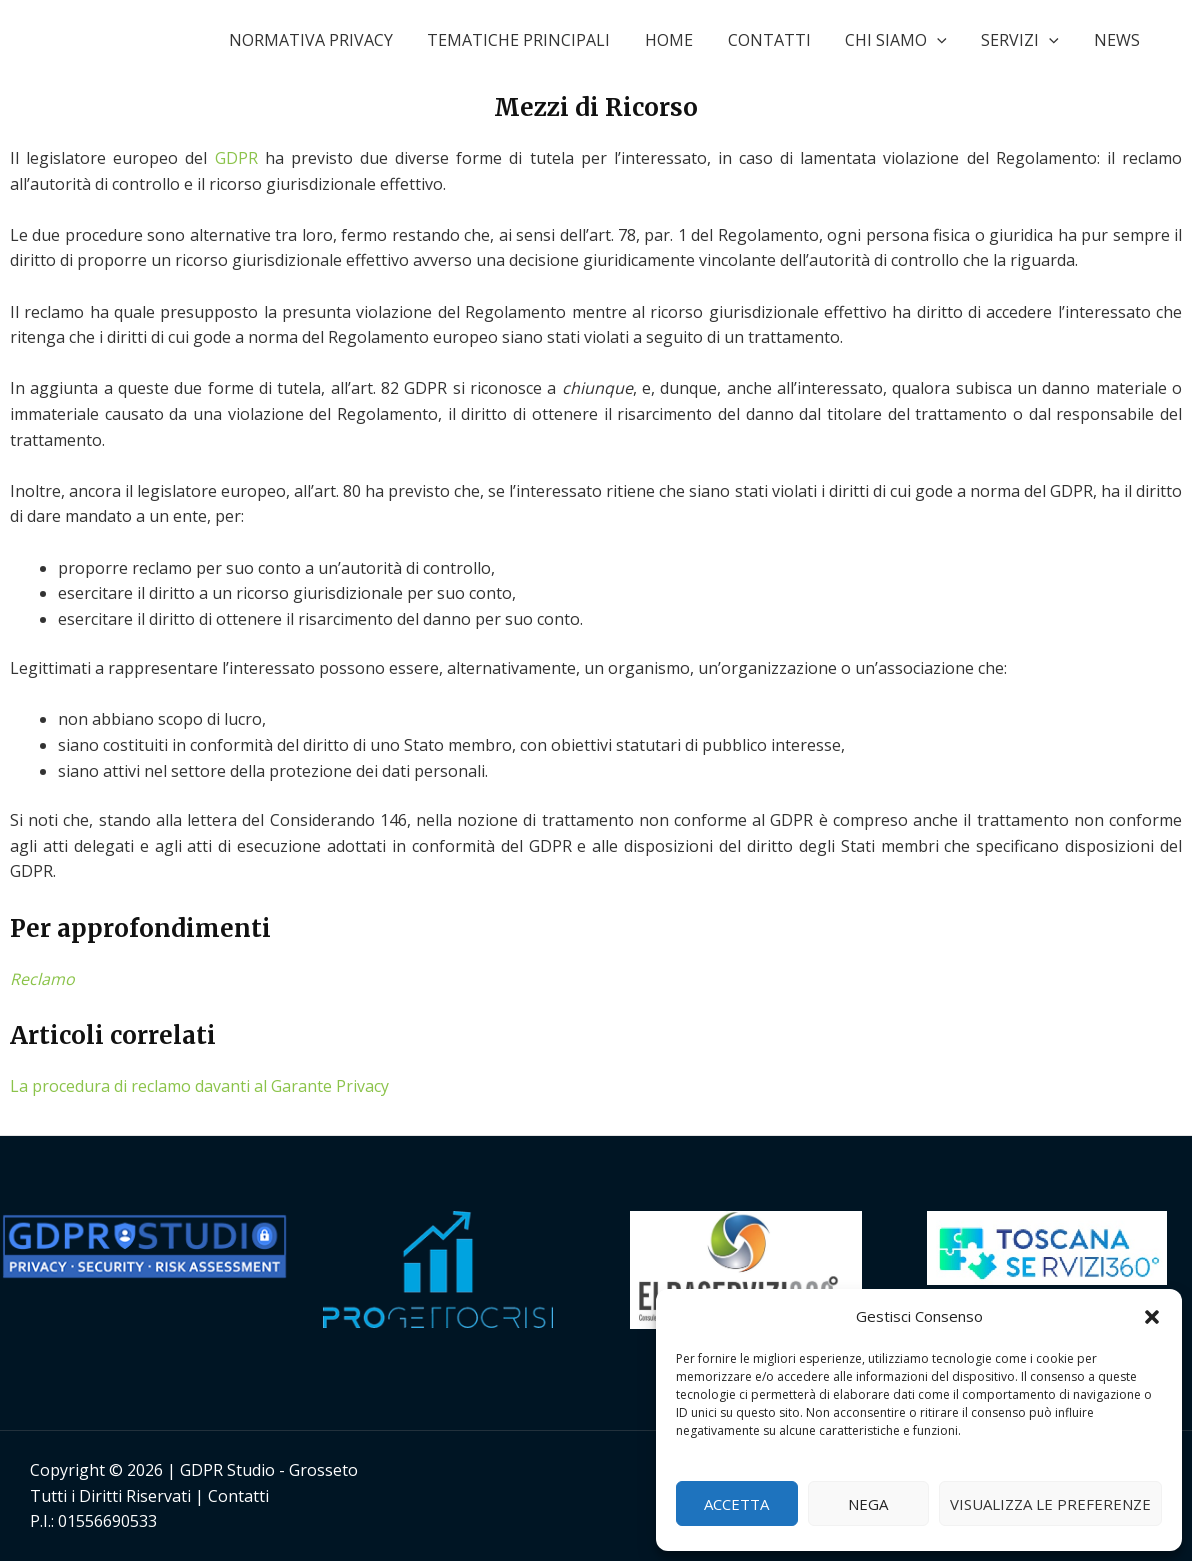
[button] (1152, 1317)
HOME (681, 40)
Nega (868, 1504)
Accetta (736, 1504)
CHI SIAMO (903, 40)
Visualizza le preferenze (1050, 1504)
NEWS (1118, 40)
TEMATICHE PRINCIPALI (533, 40)
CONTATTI (778, 40)
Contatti (238, 1496)
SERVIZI (1024, 40)
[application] (944, 40)
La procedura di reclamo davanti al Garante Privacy (199, 1086)
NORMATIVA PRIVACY (328, 40)
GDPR (236, 158)
